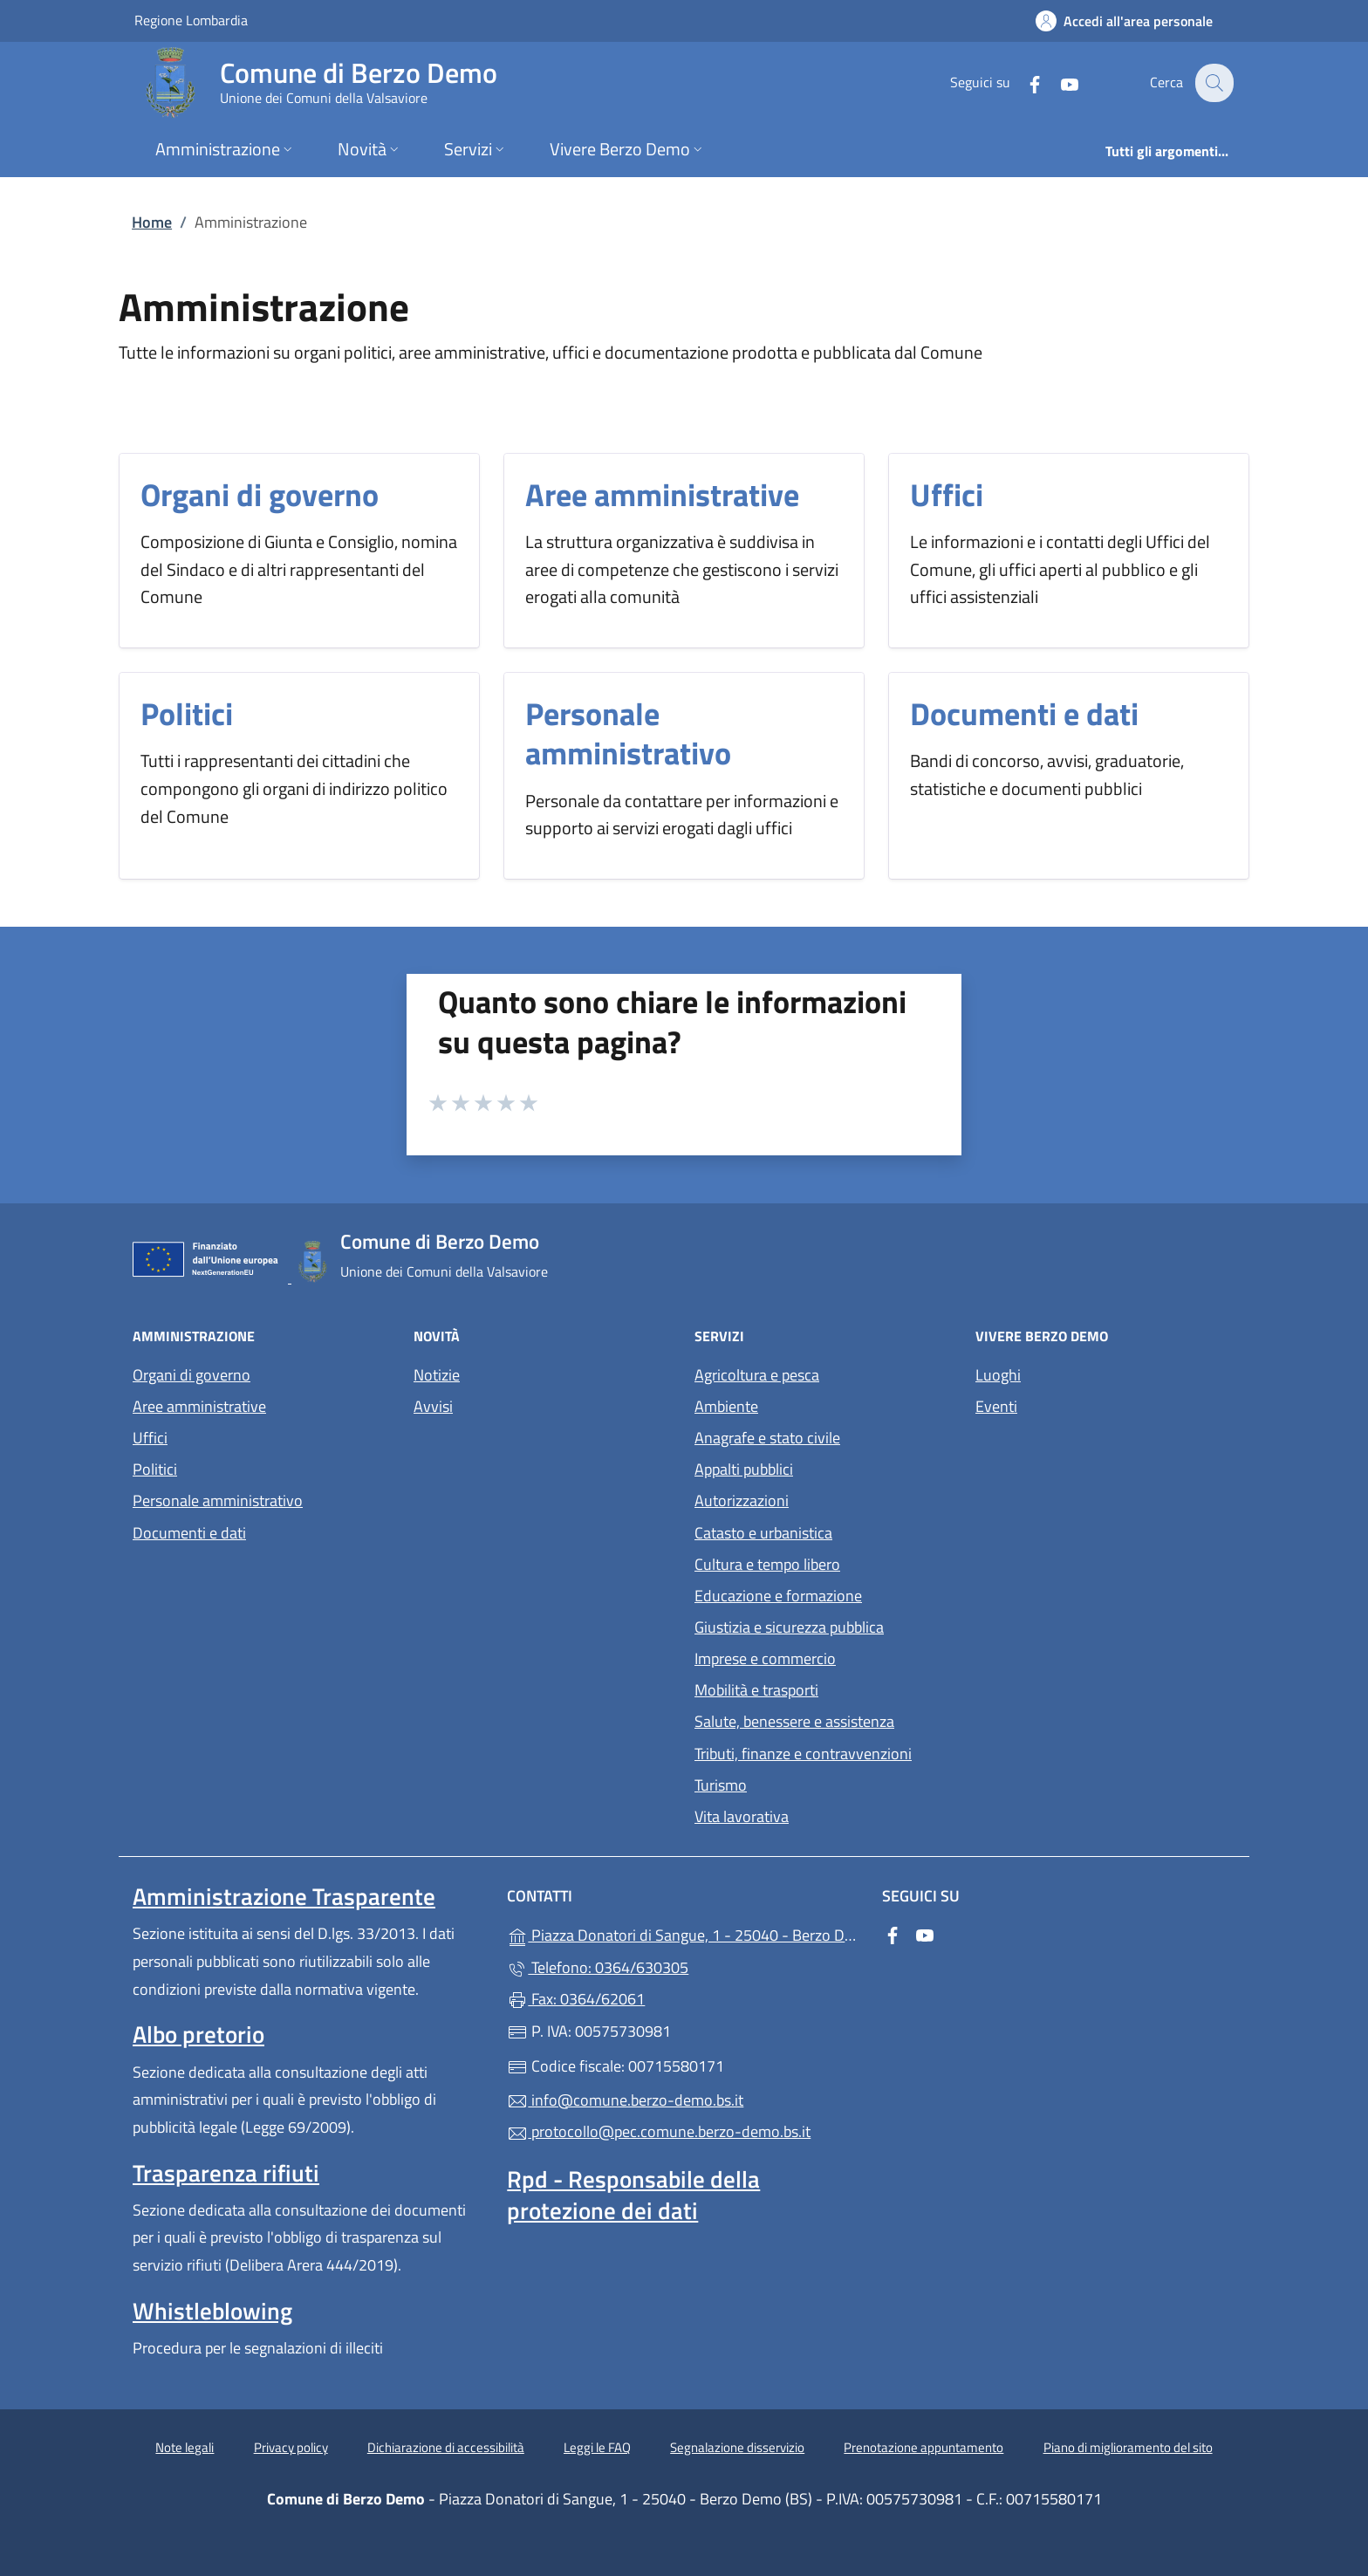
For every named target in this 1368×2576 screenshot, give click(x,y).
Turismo (720, 1785)
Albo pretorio (198, 2034)
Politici (186, 713)
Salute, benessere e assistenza (794, 1721)
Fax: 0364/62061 (576, 1999)
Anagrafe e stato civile (767, 1437)
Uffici (946, 494)
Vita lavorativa (741, 1816)
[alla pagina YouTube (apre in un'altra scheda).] (1057, 82)
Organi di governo (259, 494)
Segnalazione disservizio (737, 2447)
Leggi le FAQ (597, 2447)
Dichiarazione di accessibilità (445, 2447)
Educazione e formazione (778, 1595)
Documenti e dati (1024, 713)
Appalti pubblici (743, 1469)
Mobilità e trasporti (756, 1690)
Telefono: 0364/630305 (597, 1967)
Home (152, 222)
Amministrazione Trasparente (284, 1896)
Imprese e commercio (765, 1658)
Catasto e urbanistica (763, 1533)
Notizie (437, 1375)
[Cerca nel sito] (1213, 83)
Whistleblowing (212, 2310)
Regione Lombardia (191, 20)
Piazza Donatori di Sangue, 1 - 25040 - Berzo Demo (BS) (683, 1933)
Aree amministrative (662, 494)
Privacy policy (291, 2447)
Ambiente (726, 1406)
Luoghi (998, 1375)
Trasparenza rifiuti (226, 2173)
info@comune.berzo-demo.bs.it (625, 2100)
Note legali (184, 2447)
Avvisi (433, 1406)
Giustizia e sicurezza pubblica (789, 1627)
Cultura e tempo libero (767, 1564)
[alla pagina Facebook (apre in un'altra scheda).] (1022, 82)
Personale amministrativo (628, 733)
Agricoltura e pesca (756, 1375)
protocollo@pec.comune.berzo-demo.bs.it (659, 2131)
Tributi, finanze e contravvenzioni (803, 1753)
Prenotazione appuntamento (923, 2447)
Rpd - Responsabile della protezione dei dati (633, 2195)
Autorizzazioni (741, 1500)
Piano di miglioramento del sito (1128, 2447)
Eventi (996, 1406)
